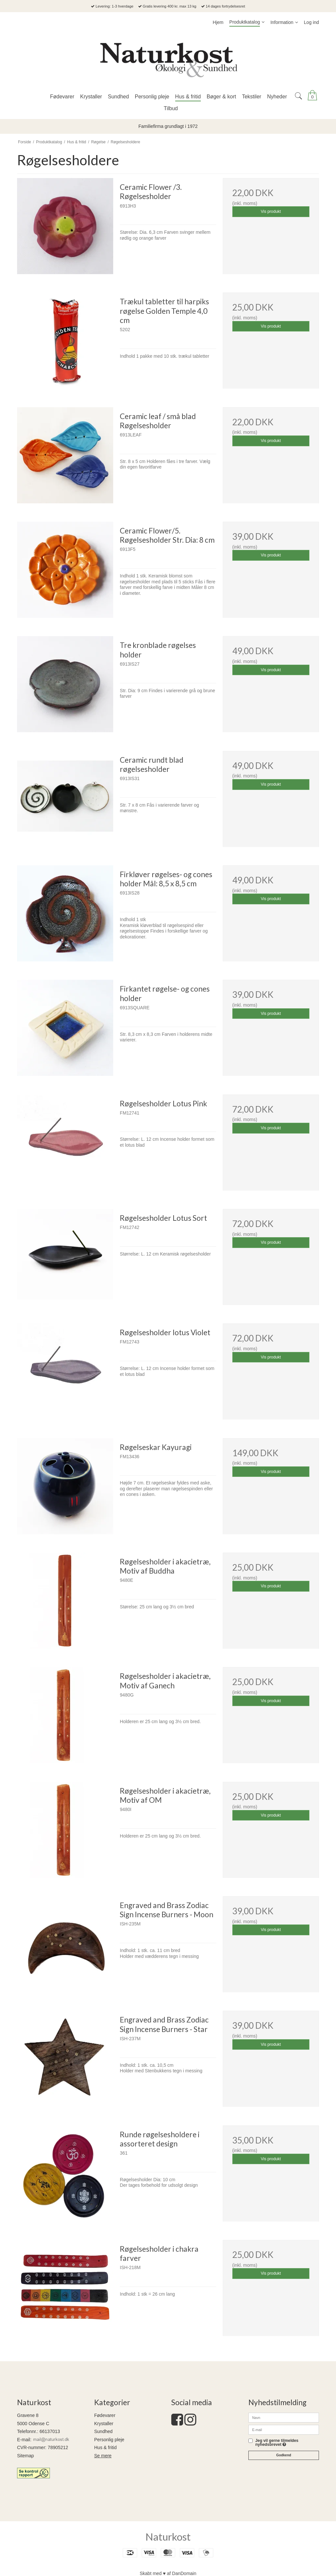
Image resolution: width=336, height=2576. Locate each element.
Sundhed (103, 2431)
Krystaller (103, 2423)
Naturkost (168, 2536)
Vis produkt (271, 211)
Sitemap (25, 2455)
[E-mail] (283, 2429)
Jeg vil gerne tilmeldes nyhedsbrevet (276, 2443)
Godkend (283, 2455)
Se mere (103, 2455)
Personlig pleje (109, 2439)
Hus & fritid (105, 2447)
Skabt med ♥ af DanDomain (168, 2573)
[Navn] (283, 2417)
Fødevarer (105, 2415)
